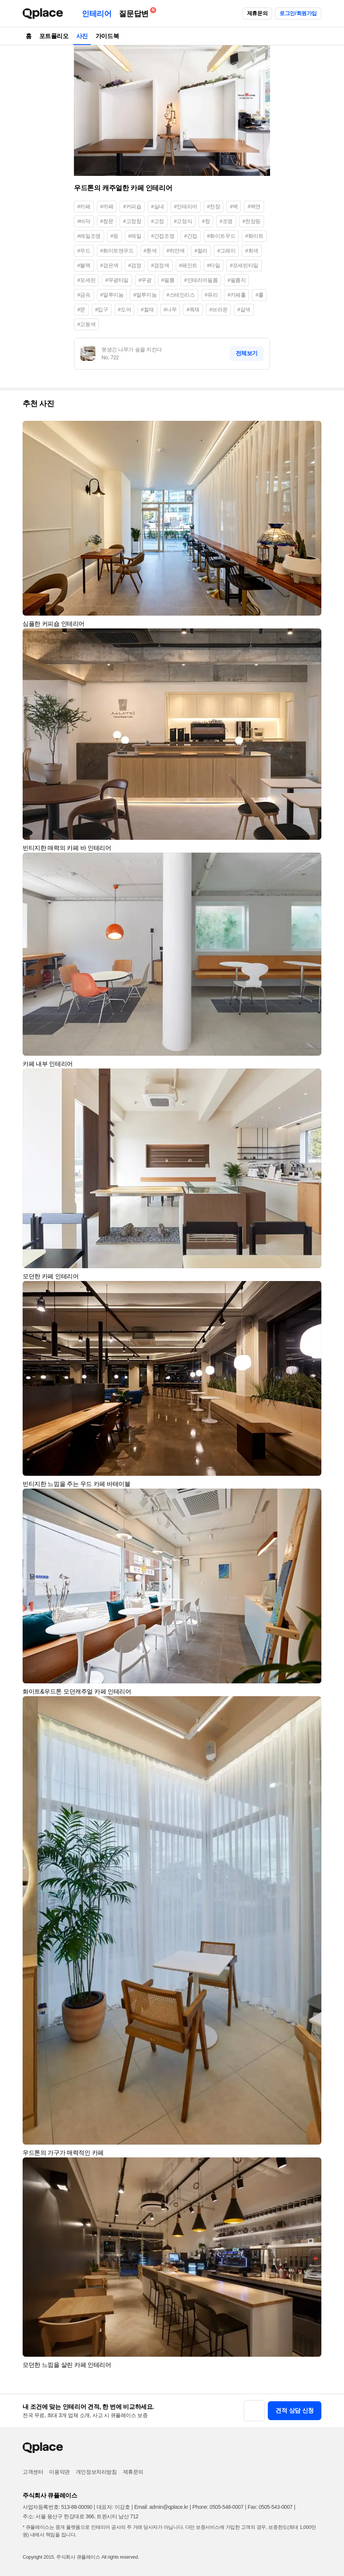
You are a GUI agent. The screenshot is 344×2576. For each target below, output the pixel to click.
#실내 (157, 206)
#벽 (234, 206)
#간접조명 (162, 236)
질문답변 (135, 12)
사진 (82, 36)
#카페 (84, 206)
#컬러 (200, 251)
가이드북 (107, 36)
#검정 (134, 265)
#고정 (157, 221)
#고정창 (132, 221)
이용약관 (59, 2472)
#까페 (107, 206)
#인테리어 (185, 206)
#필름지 (236, 280)
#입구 (101, 309)
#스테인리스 (180, 295)
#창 (206, 221)
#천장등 (252, 221)
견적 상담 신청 (294, 2410)
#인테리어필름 (201, 280)
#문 (81, 309)
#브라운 (218, 309)
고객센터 (33, 2472)
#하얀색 (175, 251)
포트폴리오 (54, 36)
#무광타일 (117, 280)
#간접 (190, 236)
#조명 (226, 221)
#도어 (124, 309)
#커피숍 (132, 206)
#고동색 (86, 324)
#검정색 (160, 265)
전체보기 (247, 353)
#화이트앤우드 (117, 251)
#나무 (170, 309)
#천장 (213, 206)
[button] (312, 430)
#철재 (147, 309)
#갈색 (243, 309)
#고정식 (183, 221)
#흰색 (150, 251)
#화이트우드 (221, 236)
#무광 (145, 280)
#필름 (168, 280)
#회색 (251, 251)
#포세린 (86, 280)
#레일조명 (89, 236)
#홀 (259, 295)
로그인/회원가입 (298, 13)
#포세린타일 (244, 265)
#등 (114, 236)
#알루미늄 (112, 295)
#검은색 (109, 265)
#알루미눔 (145, 295)
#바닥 (84, 221)
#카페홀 (236, 295)
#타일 (213, 265)
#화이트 (254, 236)
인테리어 (96, 13)
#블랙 (84, 265)
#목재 (193, 309)
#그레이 (226, 251)
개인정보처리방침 (96, 2472)
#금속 (84, 295)
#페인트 (188, 265)
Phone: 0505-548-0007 (217, 2507)
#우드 (84, 251)
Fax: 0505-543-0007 (270, 2507)
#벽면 (254, 206)
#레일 (134, 236)
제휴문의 (257, 13)
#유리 (211, 295)
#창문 (107, 221)
